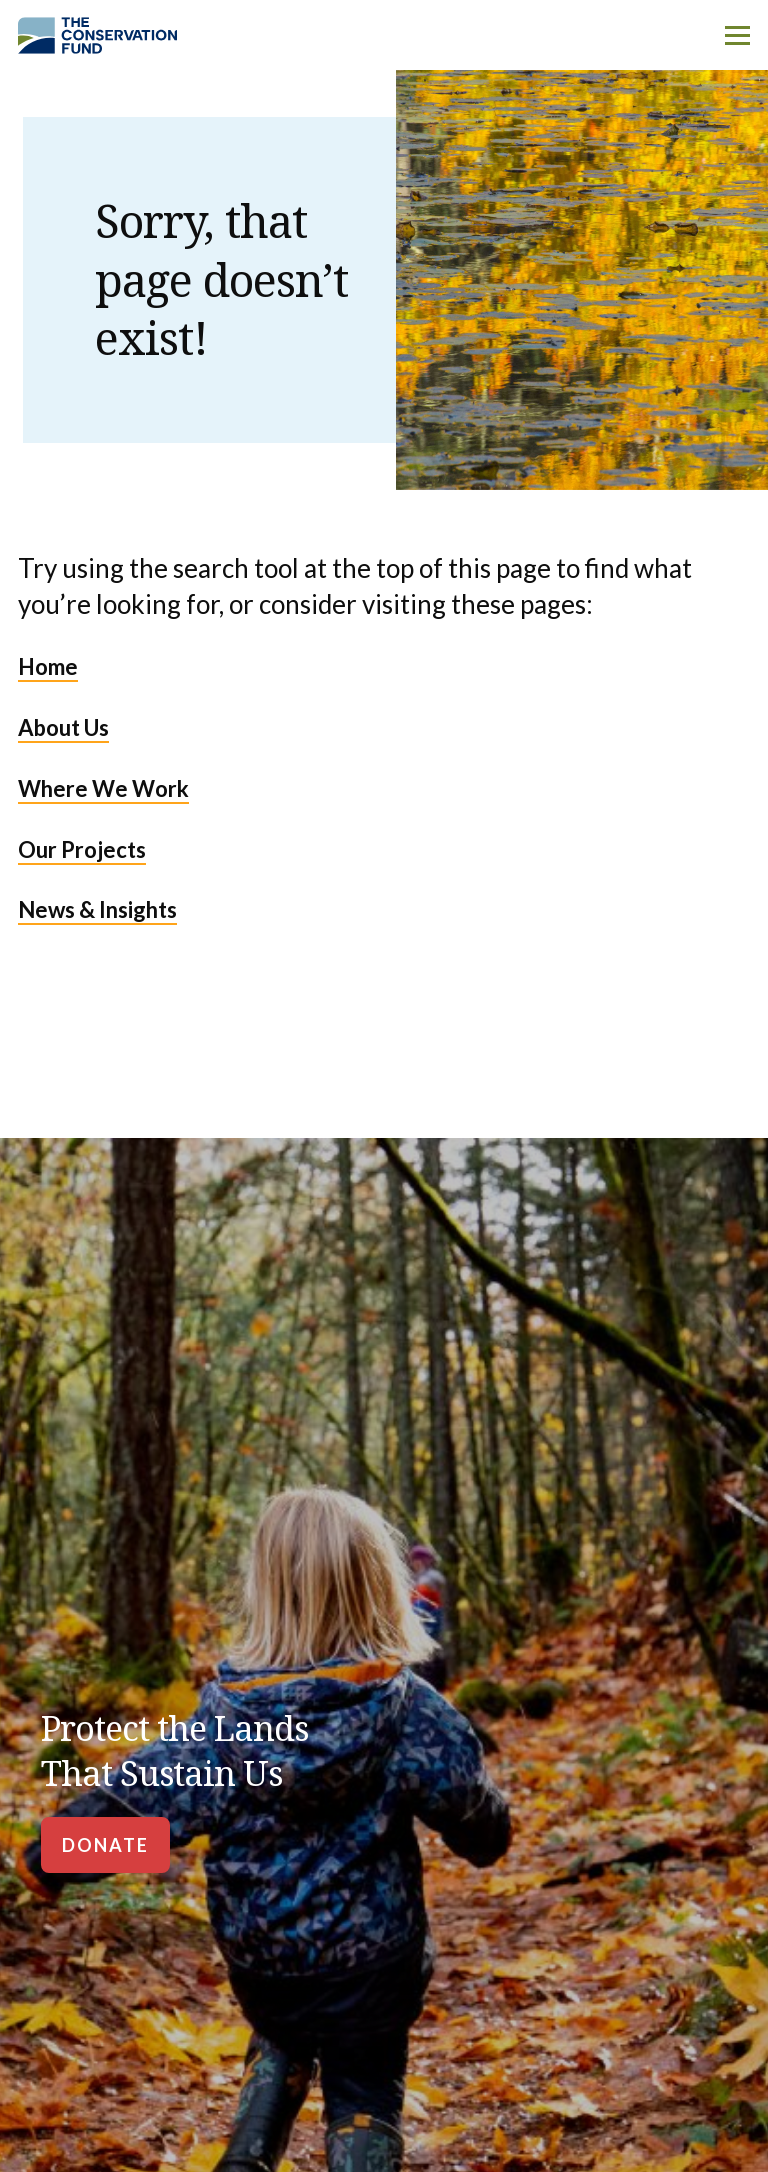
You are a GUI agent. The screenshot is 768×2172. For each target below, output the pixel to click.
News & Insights (97, 909)
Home (48, 666)
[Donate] (105, 1845)
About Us (63, 727)
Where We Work (103, 788)
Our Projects (82, 849)
